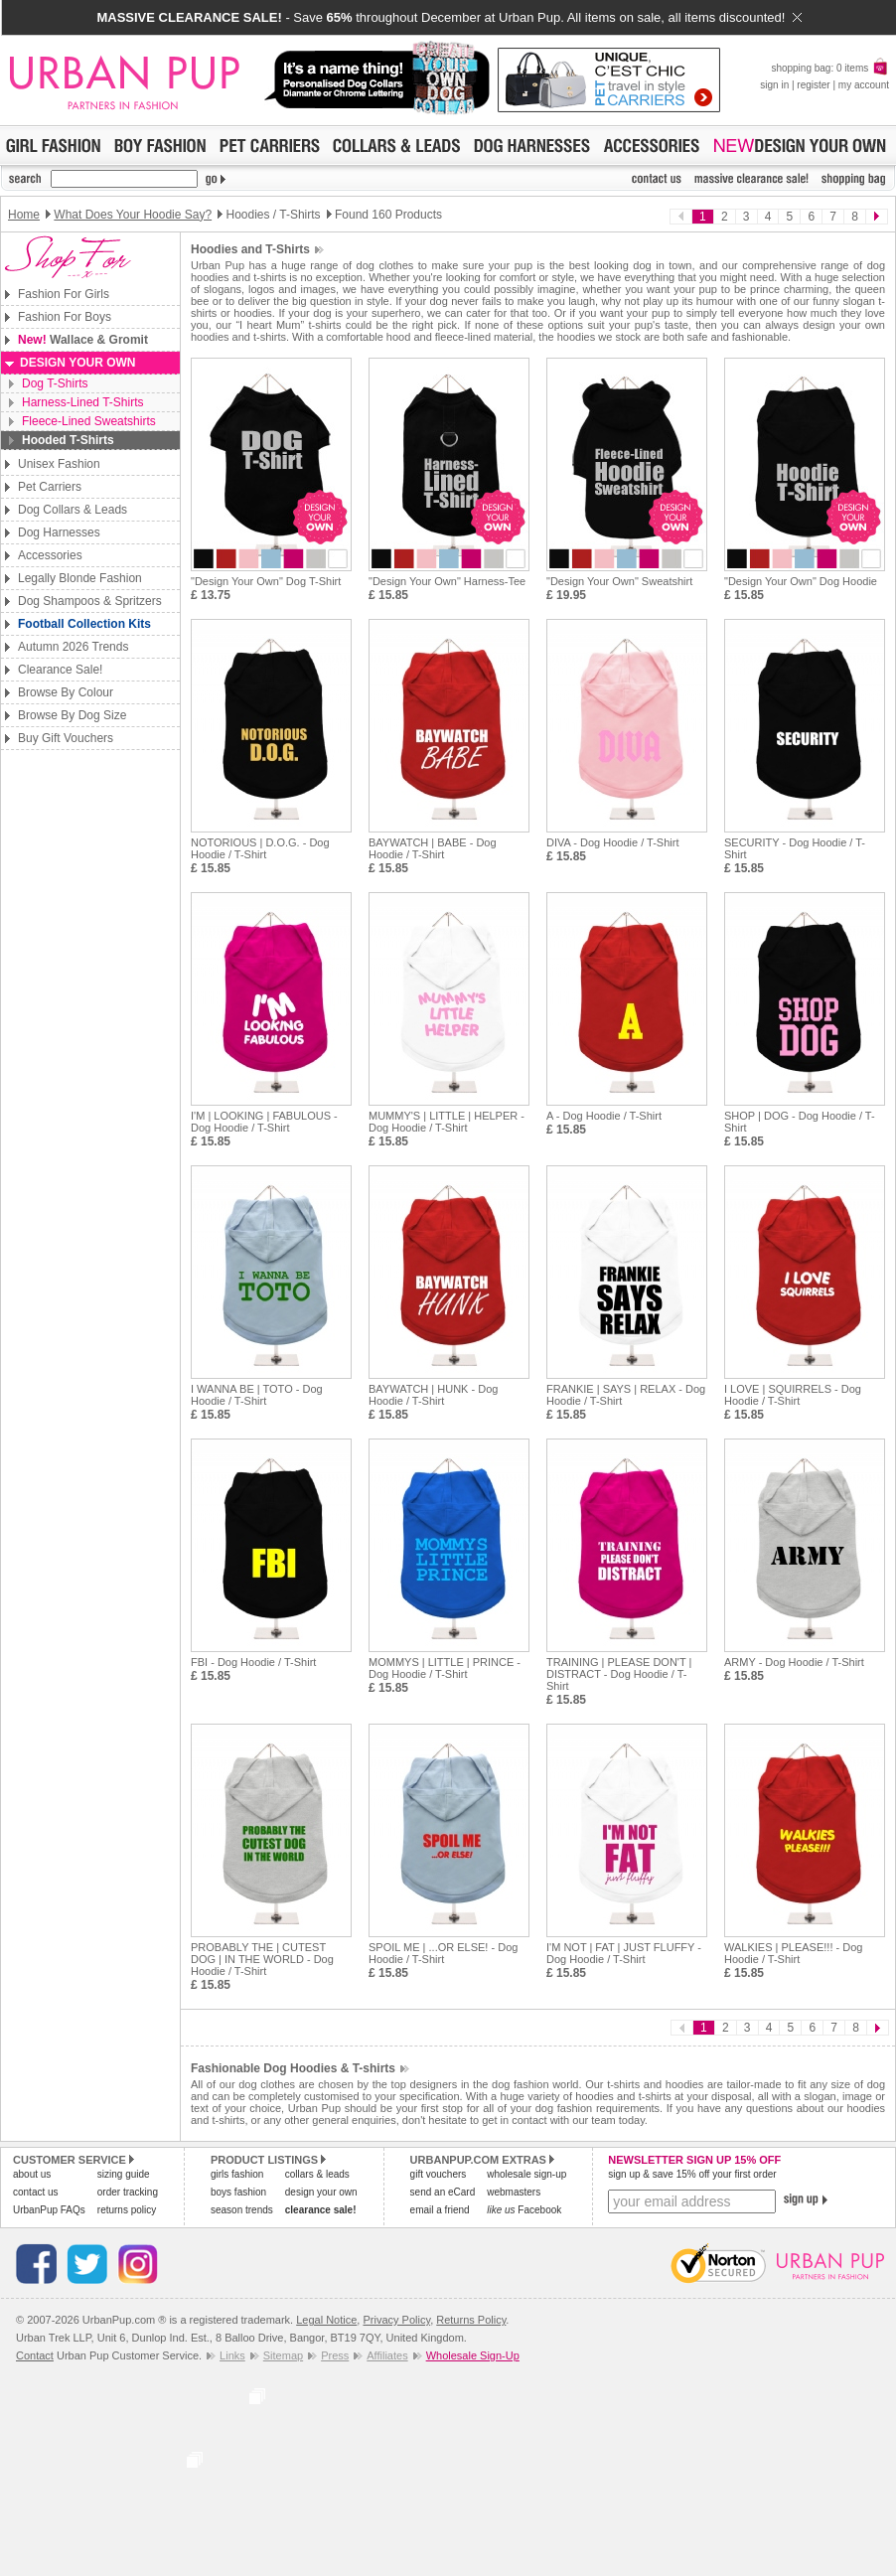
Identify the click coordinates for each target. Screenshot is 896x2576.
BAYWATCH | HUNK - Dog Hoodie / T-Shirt (433, 1395)
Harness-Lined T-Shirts (83, 402)
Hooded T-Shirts (68, 440)
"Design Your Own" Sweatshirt (619, 581)
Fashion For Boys (64, 317)
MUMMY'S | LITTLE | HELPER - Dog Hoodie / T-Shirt (446, 1122)
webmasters (513, 2192)
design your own (321, 2192)
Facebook (524, 2209)
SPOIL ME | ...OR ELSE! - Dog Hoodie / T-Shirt (443, 1953)
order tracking (127, 2192)
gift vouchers (438, 2174)
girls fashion (237, 2174)
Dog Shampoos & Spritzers (90, 601)
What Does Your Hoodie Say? (133, 215)
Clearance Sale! (60, 670)
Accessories (50, 555)
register (813, 84)
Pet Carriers (49, 487)
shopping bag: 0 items (830, 68)
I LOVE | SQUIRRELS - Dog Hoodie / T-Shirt (792, 1395)
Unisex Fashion (59, 464)
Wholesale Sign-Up (473, 2355)
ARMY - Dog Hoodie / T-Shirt (794, 1662)
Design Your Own (77, 363)
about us (32, 2174)
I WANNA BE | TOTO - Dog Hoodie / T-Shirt (257, 1395)
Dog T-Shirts (54, 383)
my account (863, 84)
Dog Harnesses (59, 532)
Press (335, 2355)
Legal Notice (326, 2320)
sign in (774, 84)
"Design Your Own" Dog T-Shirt (266, 581)
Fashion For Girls (63, 294)
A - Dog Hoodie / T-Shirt (604, 1116)
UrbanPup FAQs (49, 2209)
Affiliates (387, 2355)
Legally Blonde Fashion (80, 578)
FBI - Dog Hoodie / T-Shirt (253, 1662)
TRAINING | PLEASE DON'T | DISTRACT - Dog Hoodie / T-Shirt (618, 1674)
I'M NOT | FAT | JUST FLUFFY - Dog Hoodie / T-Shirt (623, 1953)
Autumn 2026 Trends (73, 647)
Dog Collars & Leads (72, 510)
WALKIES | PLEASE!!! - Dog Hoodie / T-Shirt (793, 1953)
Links (232, 2355)
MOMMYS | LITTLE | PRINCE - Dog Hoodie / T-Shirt (445, 1668)
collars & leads (317, 2174)
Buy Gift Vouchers (65, 738)
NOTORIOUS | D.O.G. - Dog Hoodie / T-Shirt (260, 848)
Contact (35, 2355)
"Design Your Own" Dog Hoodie (800, 581)
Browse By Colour (65, 692)
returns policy (126, 2209)
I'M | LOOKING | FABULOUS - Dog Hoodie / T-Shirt (264, 1122)
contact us (36, 2192)
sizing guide (123, 2174)
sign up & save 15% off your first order (692, 2174)
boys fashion (238, 2192)
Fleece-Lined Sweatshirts (89, 421)
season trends (242, 2209)
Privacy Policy (396, 2320)
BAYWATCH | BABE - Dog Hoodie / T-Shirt (433, 848)
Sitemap (283, 2355)
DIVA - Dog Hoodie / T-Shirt (612, 842)
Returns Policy (471, 2320)
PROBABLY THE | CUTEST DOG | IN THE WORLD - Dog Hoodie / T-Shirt (262, 1959)
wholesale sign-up (526, 2174)
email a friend (440, 2209)
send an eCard (443, 2192)
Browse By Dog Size (72, 715)
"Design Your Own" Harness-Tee (447, 581)
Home (24, 215)
